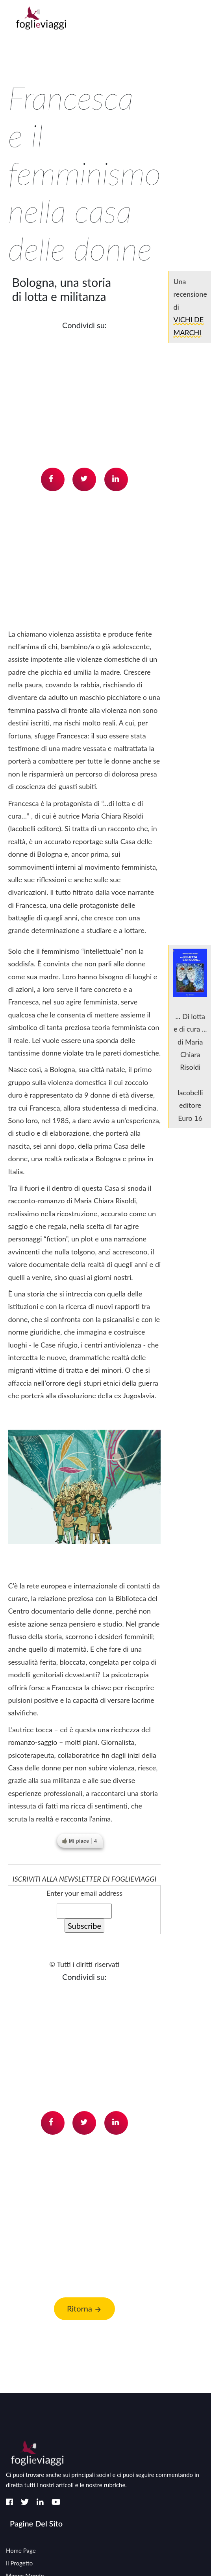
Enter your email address (84, 1893)
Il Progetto (19, 2563)
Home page (21, 2550)
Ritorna (84, 2308)
